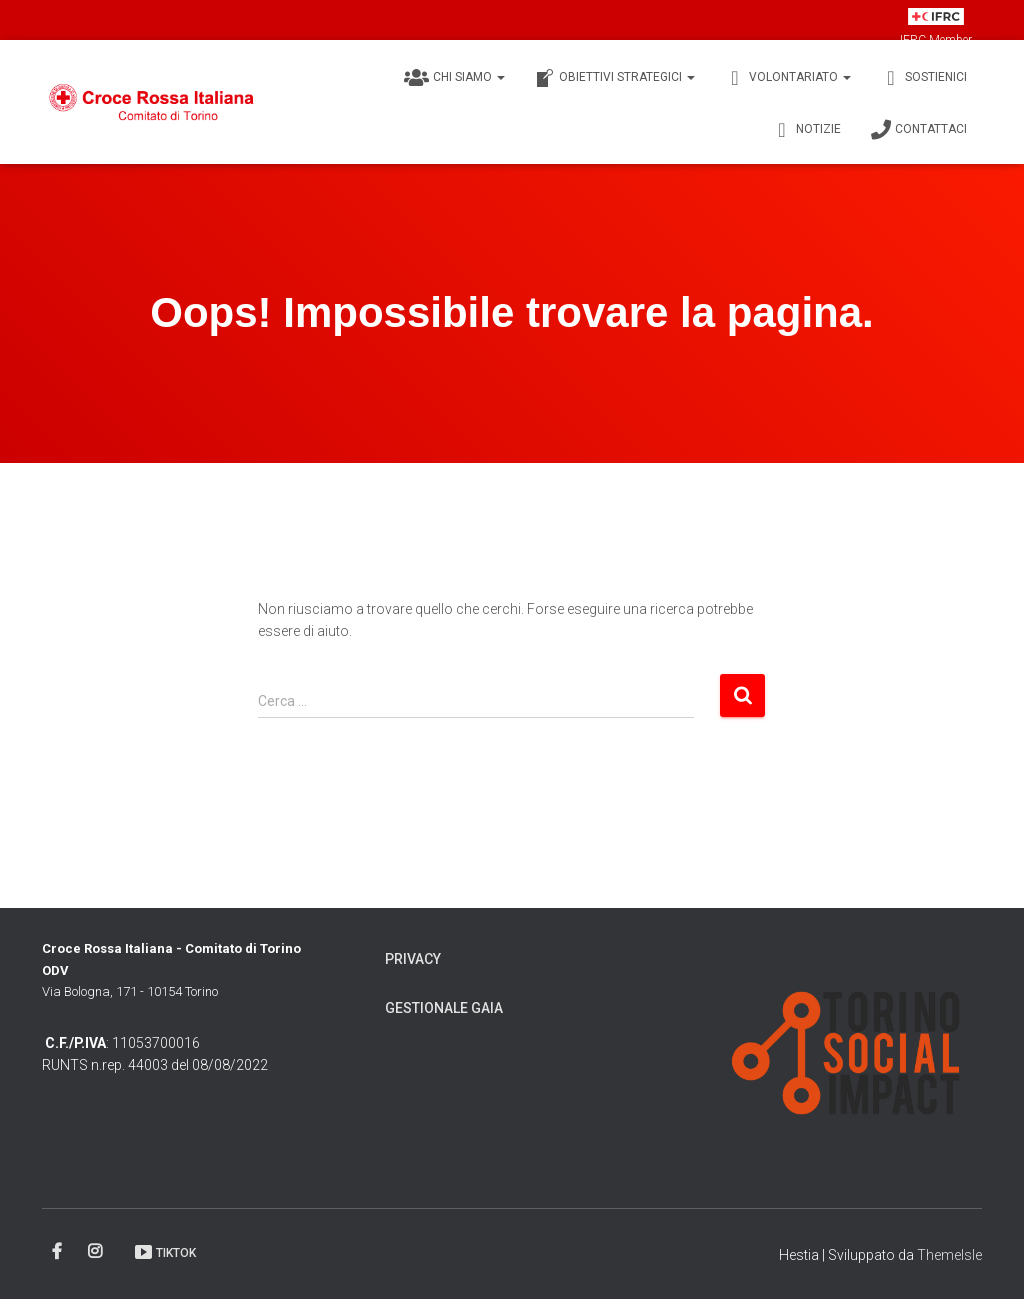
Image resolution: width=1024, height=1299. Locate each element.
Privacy (413, 959)
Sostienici (924, 78)
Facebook (58, 1252)
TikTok (164, 1252)
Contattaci (919, 130)
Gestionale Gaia (444, 1008)
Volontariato (788, 78)
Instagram (96, 1252)
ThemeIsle (949, 1255)
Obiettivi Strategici (615, 78)
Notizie (806, 130)
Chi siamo (454, 78)
